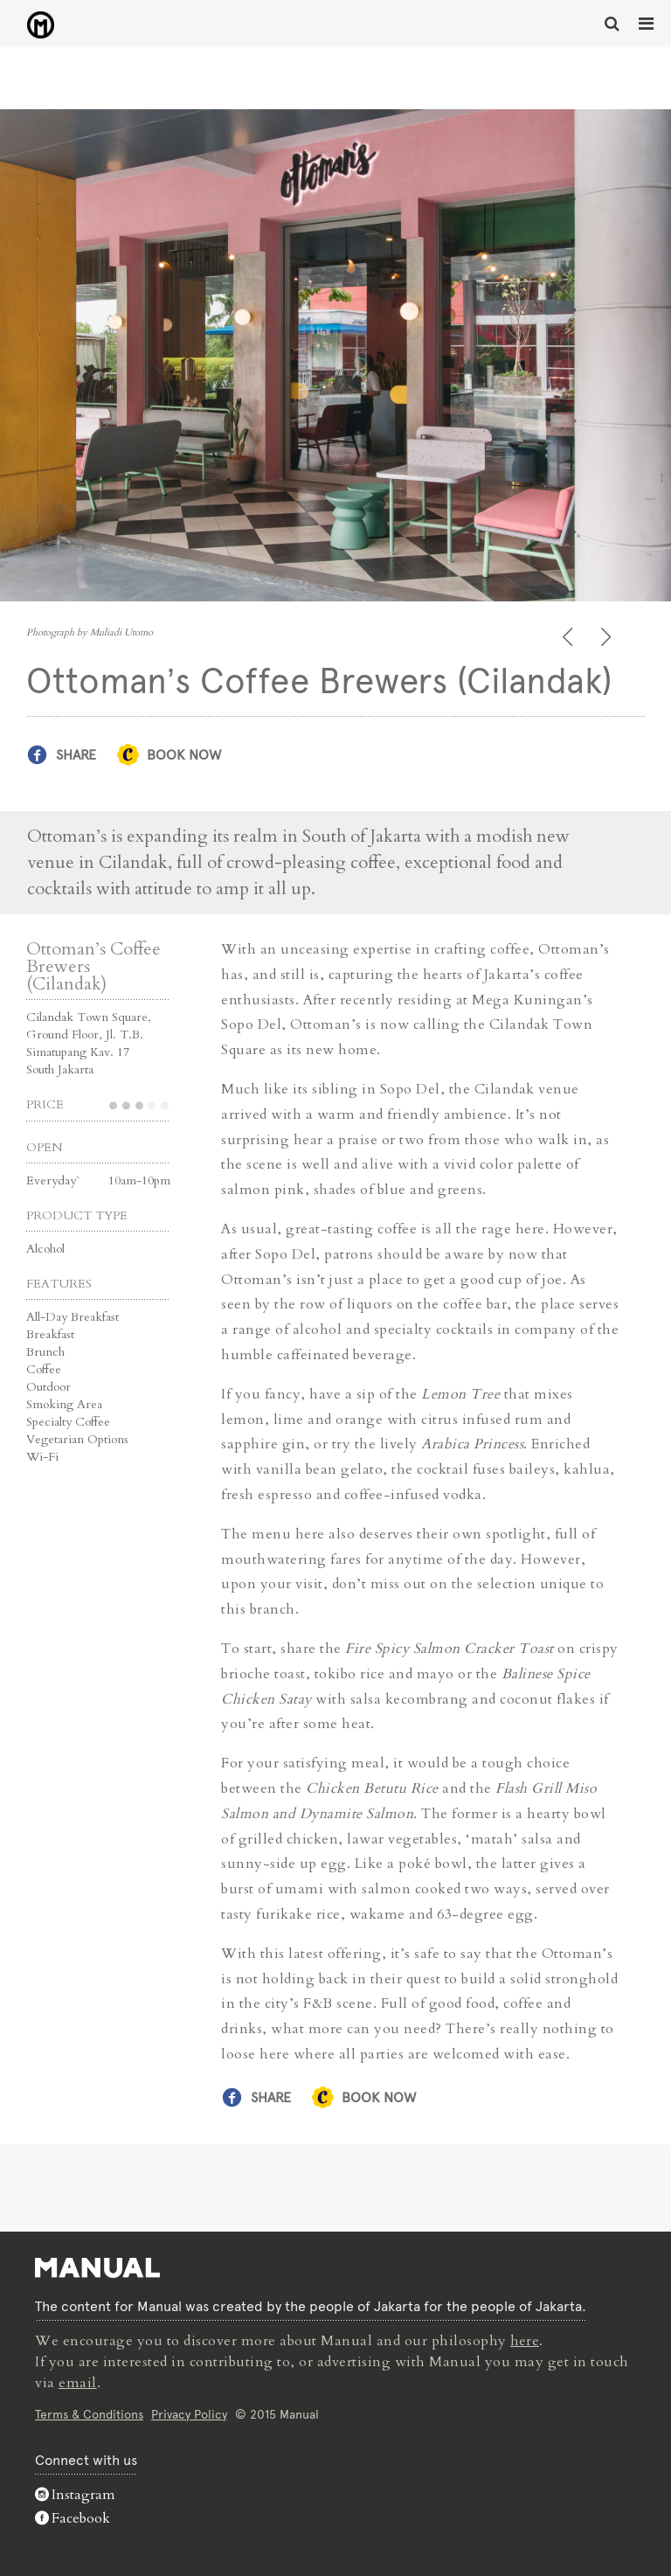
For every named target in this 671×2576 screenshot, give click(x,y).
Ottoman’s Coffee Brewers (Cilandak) (93, 965)
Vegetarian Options (77, 1438)
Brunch (45, 1351)
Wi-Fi (42, 1456)
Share (76, 754)
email (78, 2382)
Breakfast (50, 1333)
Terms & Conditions (89, 2413)
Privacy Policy (189, 2413)
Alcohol (45, 1247)
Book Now (184, 754)
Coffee (43, 1368)
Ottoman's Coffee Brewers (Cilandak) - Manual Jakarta (35, 25)
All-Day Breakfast (72, 1316)
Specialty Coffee (68, 1421)
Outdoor (48, 1386)
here (525, 2340)
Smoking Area (64, 1403)
